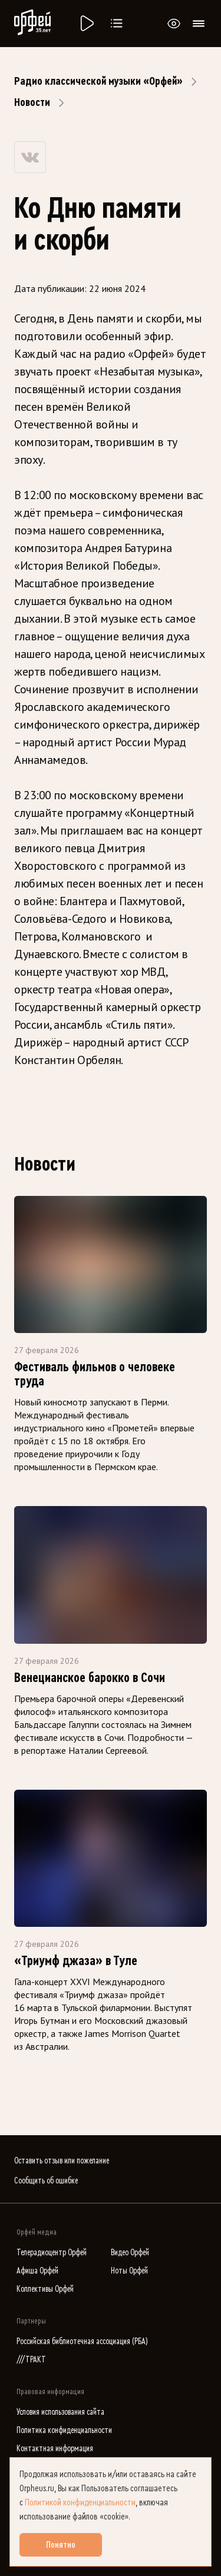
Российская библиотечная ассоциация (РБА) (82, 2341)
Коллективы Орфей (45, 2289)
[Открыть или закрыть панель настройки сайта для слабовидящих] (174, 23)
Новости (32, 102)
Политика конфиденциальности (64, 2430)
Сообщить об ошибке (46, 2180)
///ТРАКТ (31, 2359)
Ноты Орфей (129, 2270)
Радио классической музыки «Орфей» (98, 81)
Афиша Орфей (37, 2270)
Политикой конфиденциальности (80, 2502)
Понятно (60, 2545)
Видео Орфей (130, 2252)
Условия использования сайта (60, 2412)
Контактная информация (55, 2448)
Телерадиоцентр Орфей (52, 2252)
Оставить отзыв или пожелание (61, 2160)
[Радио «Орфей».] (86, 23)
